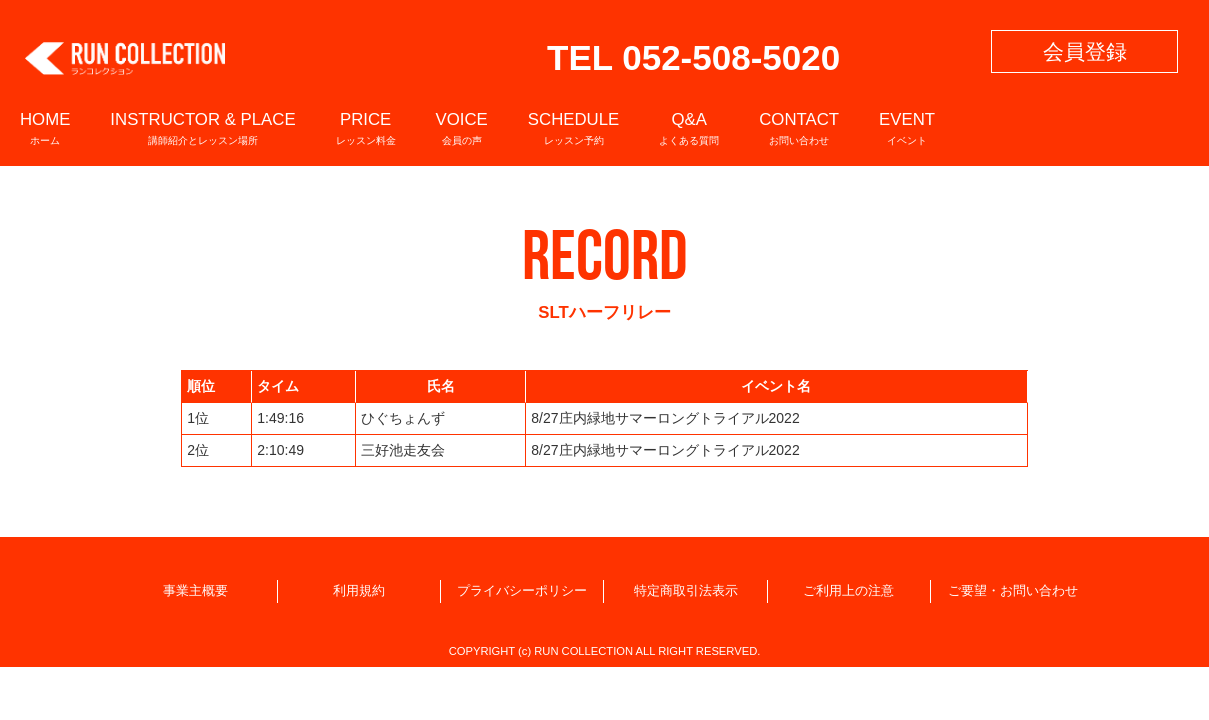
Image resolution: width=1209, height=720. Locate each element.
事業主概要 (195, 591)
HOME (45, 127)
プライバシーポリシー (522, 591)
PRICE (366, 127)
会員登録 (1085, 51)
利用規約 (359, 591)
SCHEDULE (573, 127)
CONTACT (799, 127)
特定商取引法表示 (686, 591)
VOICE (462, 127)
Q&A (689, 127)
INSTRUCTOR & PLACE (202, 127)
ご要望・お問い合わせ (1013, 591)
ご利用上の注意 (848, 591)
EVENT (907, 127)
